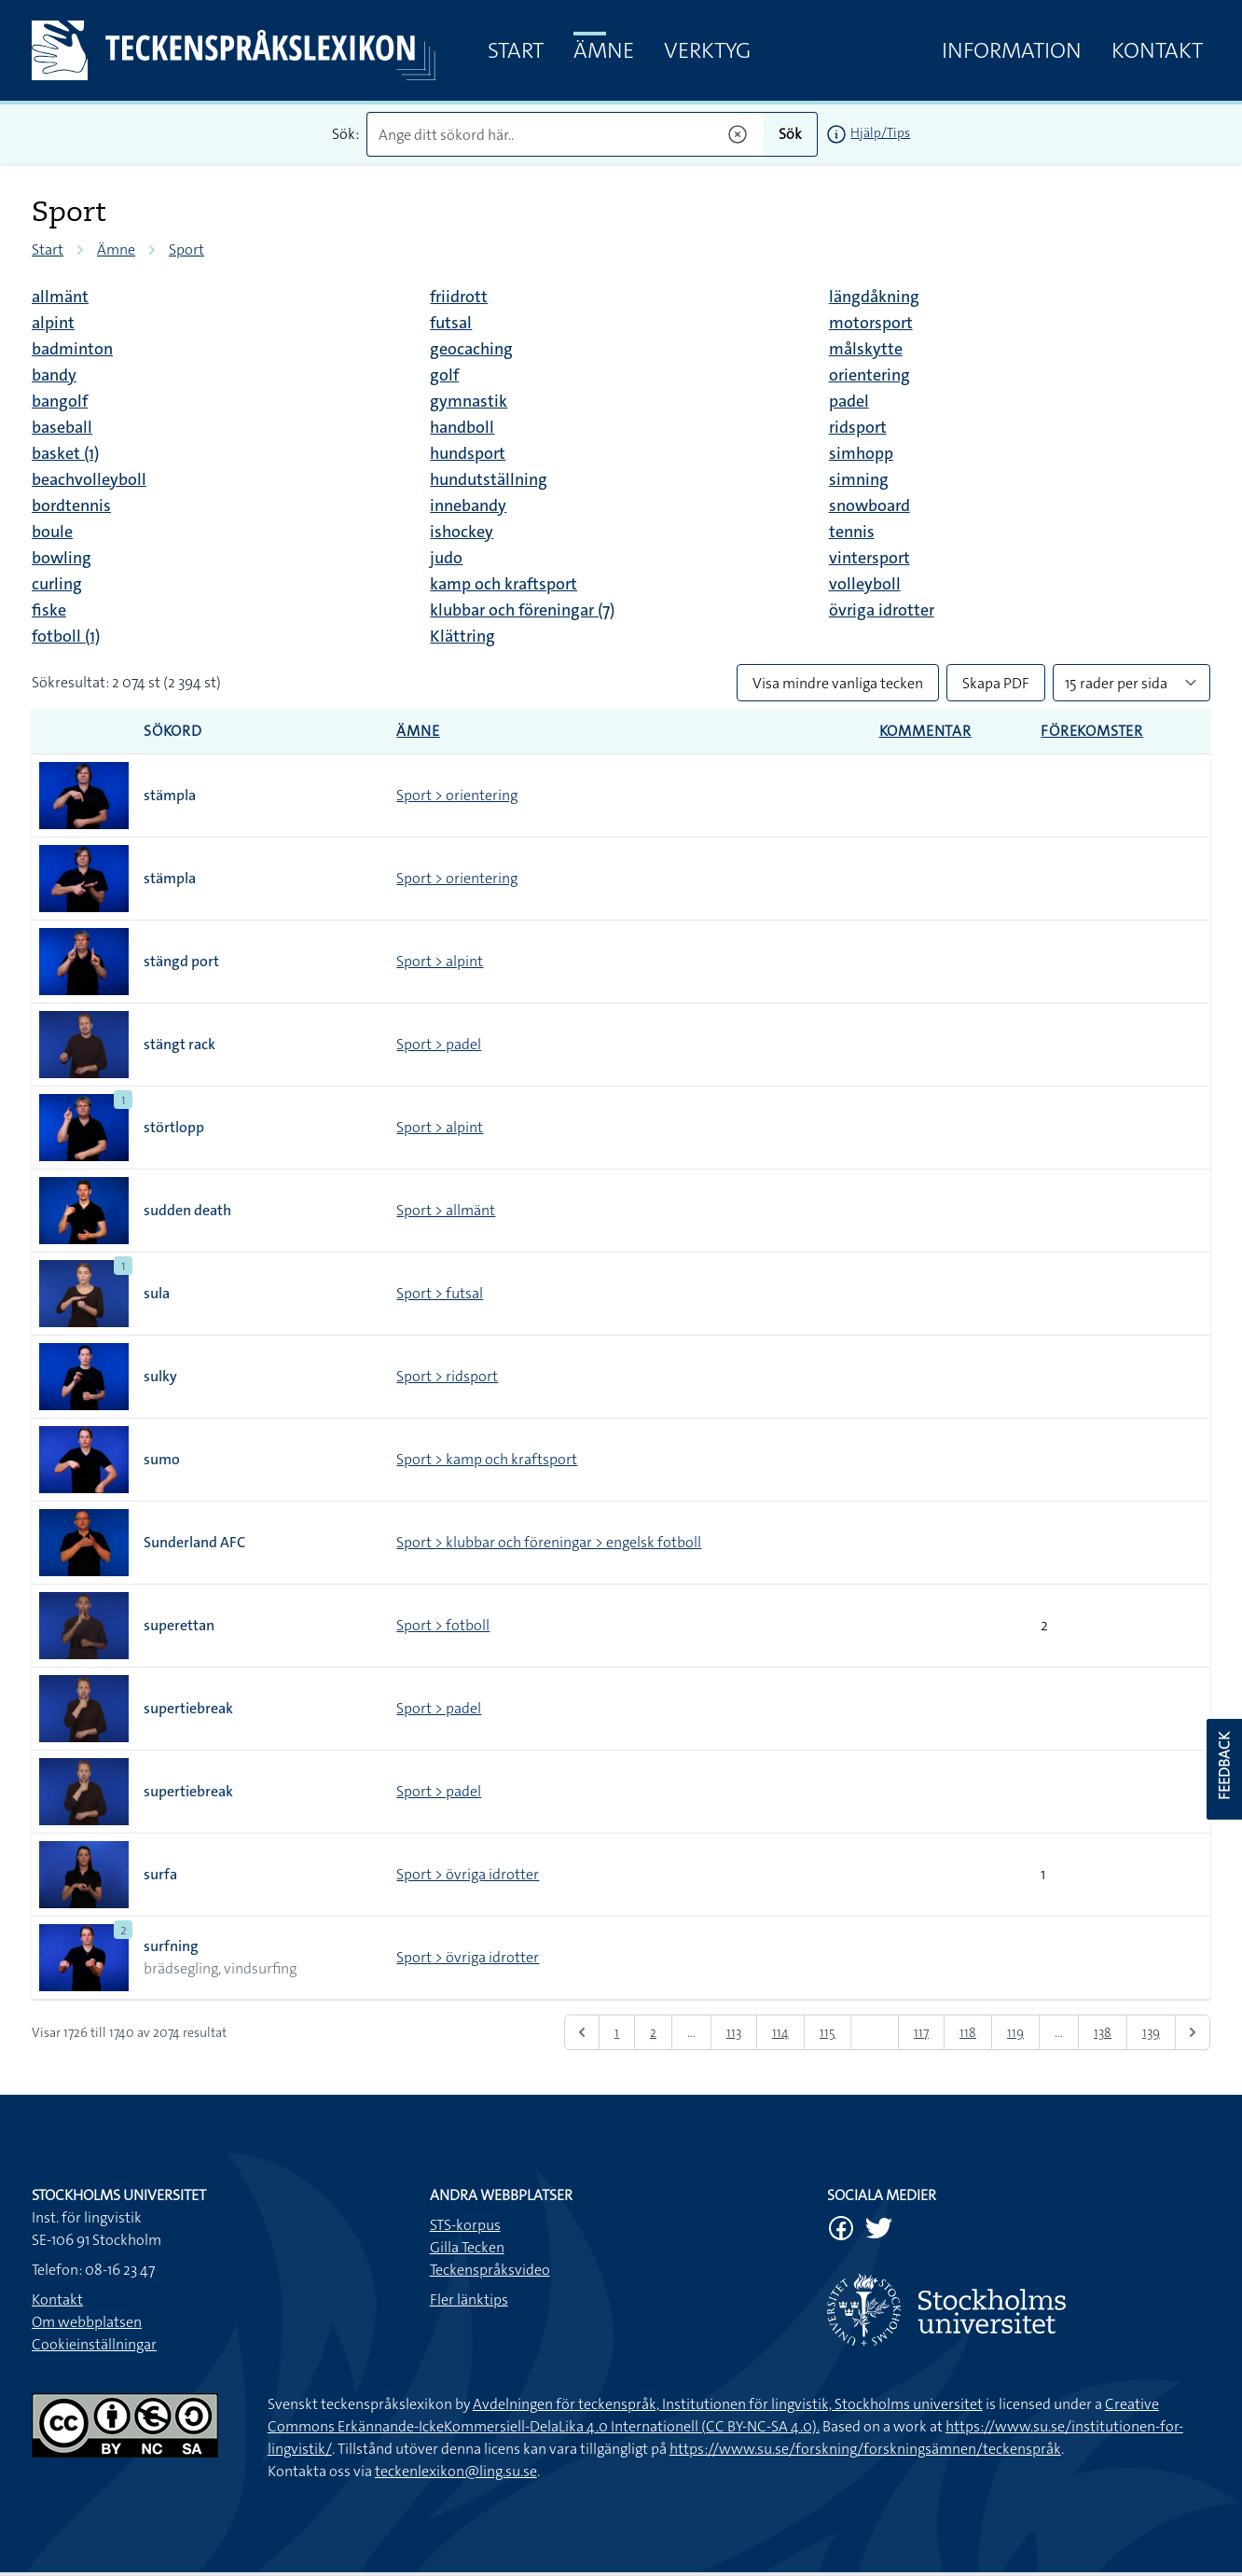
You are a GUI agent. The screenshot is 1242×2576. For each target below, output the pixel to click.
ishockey (461, 531)
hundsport (467, 453)
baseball (62, 427)
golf (444, 375)
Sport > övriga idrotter (467, 1874)
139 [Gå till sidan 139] (1151, 2032)
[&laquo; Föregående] (582, 2032)
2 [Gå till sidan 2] (653, 2032)
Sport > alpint (439, 961)
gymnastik (468, 401)
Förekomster (1092, 731)
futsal (451, 323)
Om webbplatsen (87, 2322)
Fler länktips (469, 2299)
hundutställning (488, 479)
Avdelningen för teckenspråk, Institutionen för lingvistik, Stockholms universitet (728, 2404)
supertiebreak (188, 1708)
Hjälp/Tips (880, 132)
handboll (462, 427)
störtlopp (174, 1127)
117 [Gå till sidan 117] (921, 2032)
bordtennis (71, 505)
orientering (869, 375)
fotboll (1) (66, 636)
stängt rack (179, 1044)
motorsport (871, 323)
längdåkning (874, 296)
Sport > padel (438, 1044)
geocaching (471, 349)
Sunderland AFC (194, 1542)
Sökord (173, 731)
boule (52, 531)
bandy (54, 375)
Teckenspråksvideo (490, 2269)
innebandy (468, 505)
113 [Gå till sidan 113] (733, 2032)
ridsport (858, 427)
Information (1012, 50)
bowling (61, 558)
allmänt (60, 296)
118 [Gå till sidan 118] (967, 2032)
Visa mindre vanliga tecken (837, 683)
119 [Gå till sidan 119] (1015, 2032)
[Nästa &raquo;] (1192, 2032)
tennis (852, 531)
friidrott (459, 296)
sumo (162, 1459)
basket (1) (65, 453)
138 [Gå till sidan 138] (1102, 2032)
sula (157, 1293)
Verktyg (707, 50)
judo (446, 558)
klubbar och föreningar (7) (522, 610)
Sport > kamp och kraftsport (486, 1459)
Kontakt (1157, 50)
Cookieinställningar (94, 2344)
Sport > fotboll (443, 1625)
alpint (53, 323)
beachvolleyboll (89, 479)
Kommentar (925, 731)
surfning (171, 1946)
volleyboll (865, 584)
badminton (72, 349)
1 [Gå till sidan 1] (616, 2032)
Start (516, 50)
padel (849, 401)
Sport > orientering (457, 795)
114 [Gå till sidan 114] (780, 2032)
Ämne (603, 50)
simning (859, 479)
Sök (790, 134)
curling (57, 584)
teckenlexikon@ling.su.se (456, 2471)
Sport (186, 249)
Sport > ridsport (447, 1376)
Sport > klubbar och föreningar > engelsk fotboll (548, 1542)
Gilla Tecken (467, 2247)
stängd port (181, 961)
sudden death (187, 1210)
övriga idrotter (881, 610)
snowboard (869, 505)
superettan (179, 1625)
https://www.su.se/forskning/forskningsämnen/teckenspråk (865, 2448)
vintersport (869, 558)
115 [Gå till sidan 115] (827, 2032)
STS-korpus (465, 2225)
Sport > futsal (439, 1293)
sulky (160, 1376)
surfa (160, 1874)
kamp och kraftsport (503, 584)
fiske (49, 610)
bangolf (60, 401)
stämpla (170, 795)
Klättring (462, 636)
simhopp (861, 453)
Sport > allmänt (445, 1210)
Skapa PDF (995, 683)
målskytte (866, 349)
